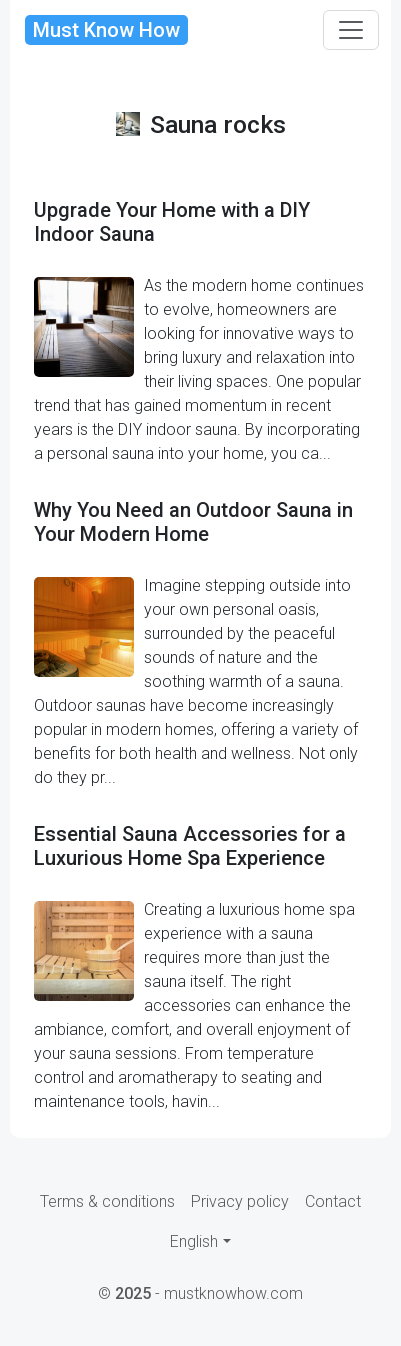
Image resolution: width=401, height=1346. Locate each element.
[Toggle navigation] (351, 30)
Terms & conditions (107, 1201)
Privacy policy (240, 1201)
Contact (333, 1201)
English (194, 1241)
